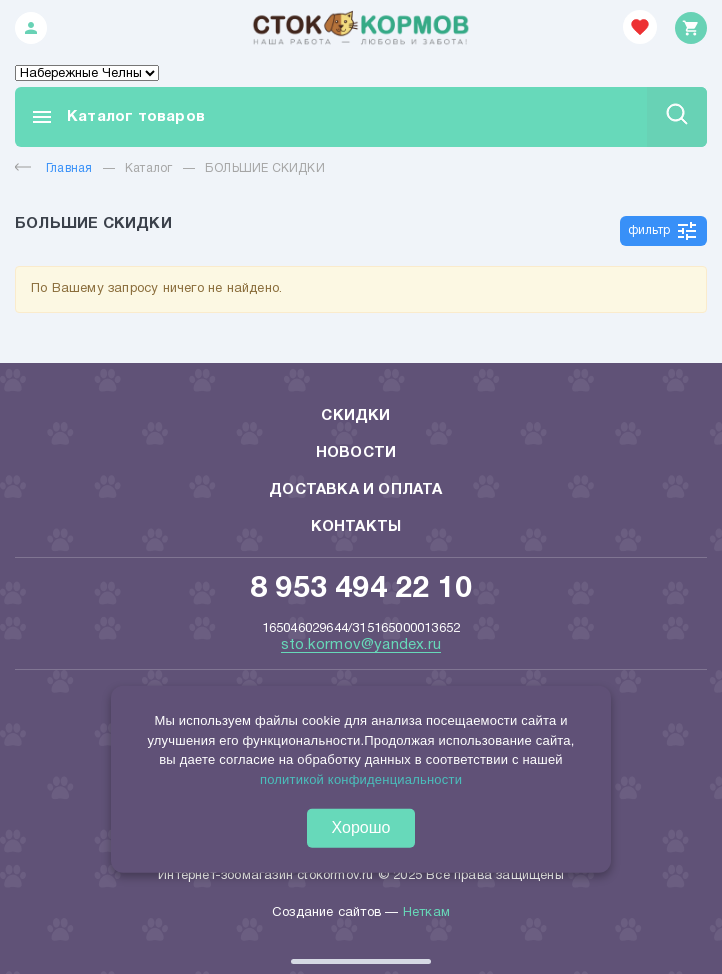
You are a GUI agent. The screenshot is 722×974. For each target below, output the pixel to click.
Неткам (426, 913)
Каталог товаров (117, 117)
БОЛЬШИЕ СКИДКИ (265, 168)
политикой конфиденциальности (361, 778)
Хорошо (361, 827)
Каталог (148, 168)
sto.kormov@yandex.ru (361, 645)
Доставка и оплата (355, 490)
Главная (53, 168)
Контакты (356, 527)
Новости (356, 453)
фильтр (663, 231)
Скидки (355, 416)
